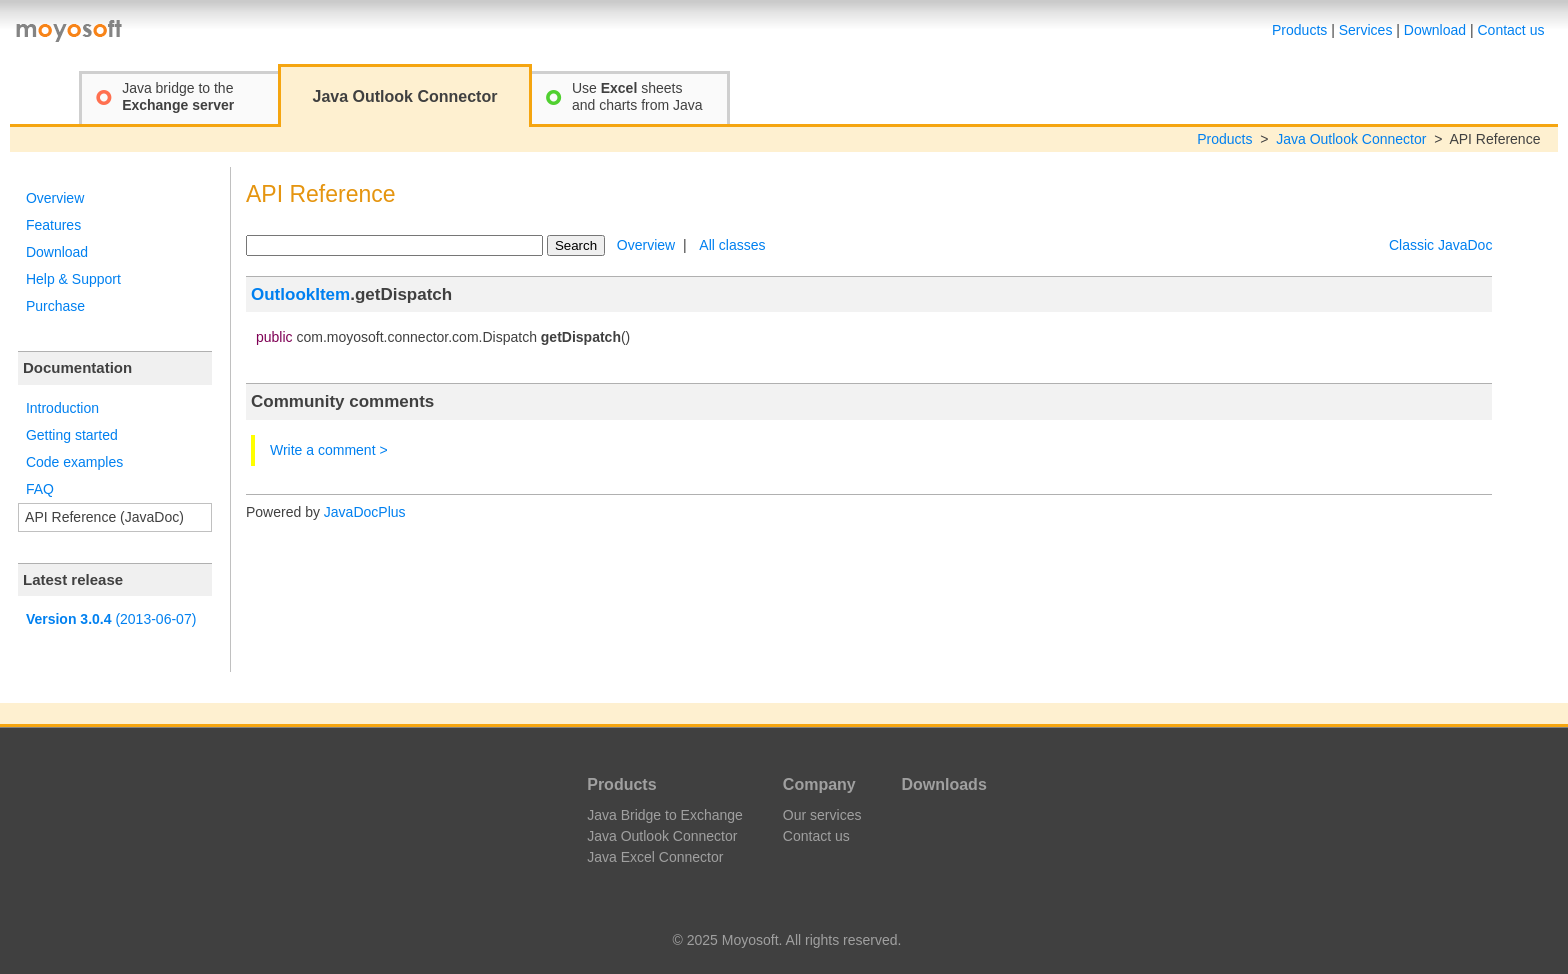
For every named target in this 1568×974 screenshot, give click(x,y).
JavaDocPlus (365, 512)
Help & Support (73, 279)
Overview (55, 198)
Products (1299, 30)
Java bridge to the (178, 96)
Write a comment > (329, 450)
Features (53, 225)
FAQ (40, 489)
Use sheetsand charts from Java (637, 96)
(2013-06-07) (111, 619)
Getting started (72, 435)
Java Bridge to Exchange (665, 815)
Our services (822, 815)
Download (1435, 30)
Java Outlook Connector (1351, 139)
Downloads (943, 784)
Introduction (62, 408)
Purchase (55, 306)
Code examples (74, 462)
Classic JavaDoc (1440, 245)
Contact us (1511, 30)
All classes (732, 245)
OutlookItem (300, 294)
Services (1366, 30)
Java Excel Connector (655, 857)
